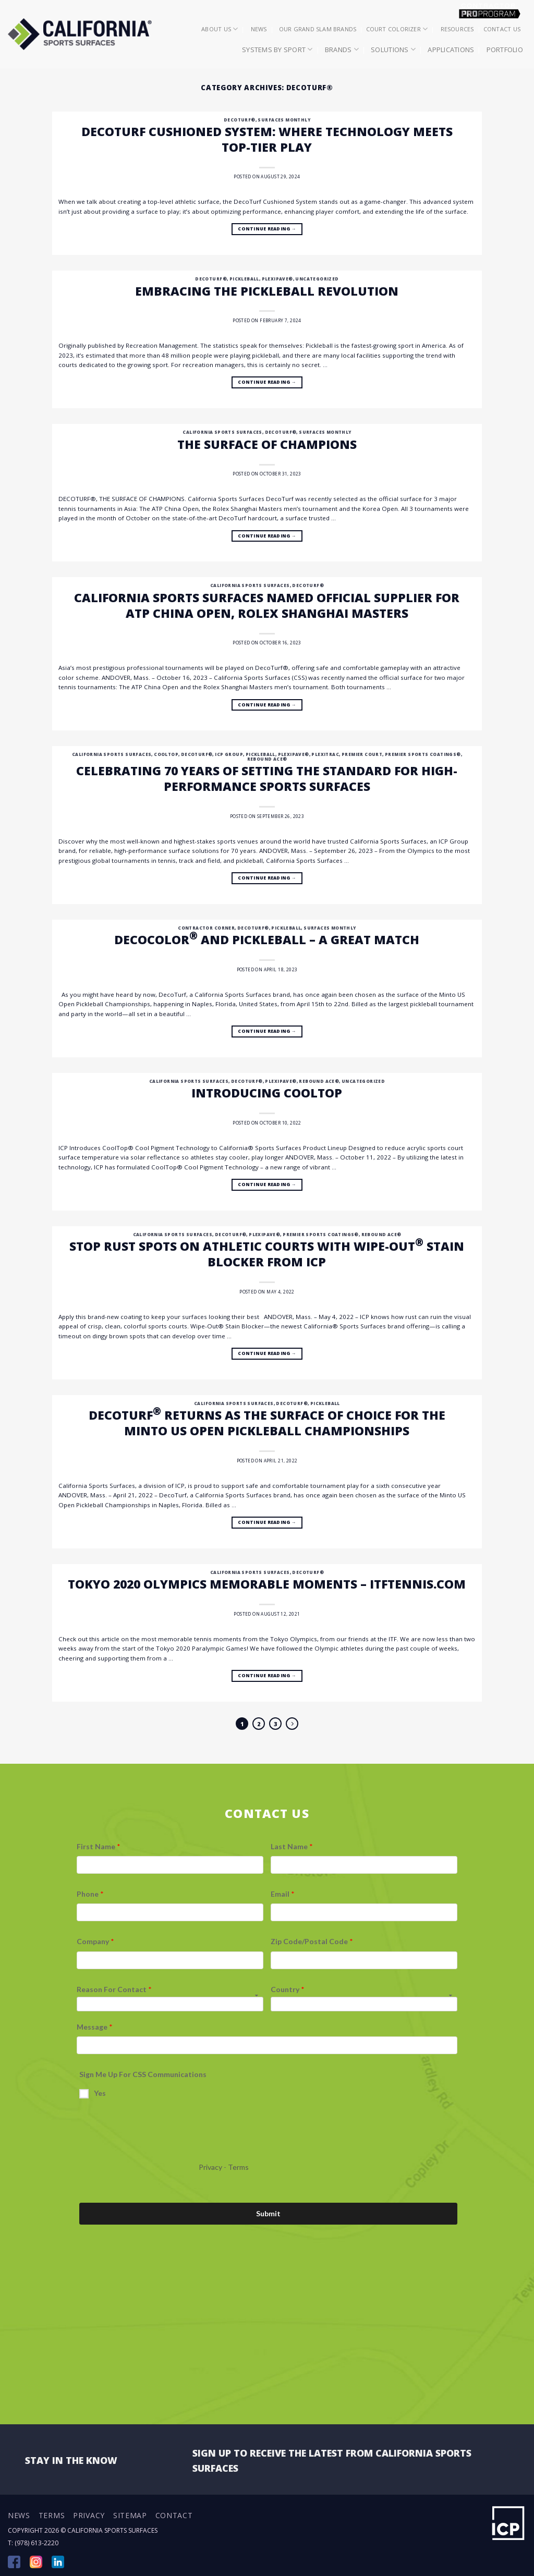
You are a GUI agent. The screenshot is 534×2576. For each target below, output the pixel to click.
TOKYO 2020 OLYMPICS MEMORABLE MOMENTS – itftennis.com (267, 1584)
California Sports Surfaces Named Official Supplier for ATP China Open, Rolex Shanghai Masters (266, 605)
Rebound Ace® (267, 759)
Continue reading (267, 229)
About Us (219, 29)
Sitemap (130, 2515)
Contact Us (501, 29)
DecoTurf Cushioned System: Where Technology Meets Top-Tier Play (267, 139)
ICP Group (229, 754)
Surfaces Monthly (284, 120)
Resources (457, 29)
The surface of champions (267, 444)
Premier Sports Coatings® (423, 754)
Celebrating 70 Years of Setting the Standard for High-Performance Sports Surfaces (266, 778)
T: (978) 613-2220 (33, 2542)
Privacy (89, 2515)
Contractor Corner (206, 928)
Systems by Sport (277, 49)
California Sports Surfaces (222, 432)
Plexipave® (277, 279)
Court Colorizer (397, 29)
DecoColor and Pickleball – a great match (266, 939)
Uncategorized (316, 279)
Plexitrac (325, 754)
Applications (451, 49)
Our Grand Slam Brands (318, 29)
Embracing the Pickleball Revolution (266, 291)
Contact (174, 2515)
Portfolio (505, 49)
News (259, 29)
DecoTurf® (240, 120)
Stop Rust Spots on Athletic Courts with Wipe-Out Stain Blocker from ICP (266, 1254)
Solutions (393, 49)
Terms (52, 2515)
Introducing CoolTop (266, 1092)
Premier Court (362, 754)
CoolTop (166, 754)
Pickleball (244, 279)
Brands (342, 49)
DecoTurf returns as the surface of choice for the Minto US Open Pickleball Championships (267, 1423)
